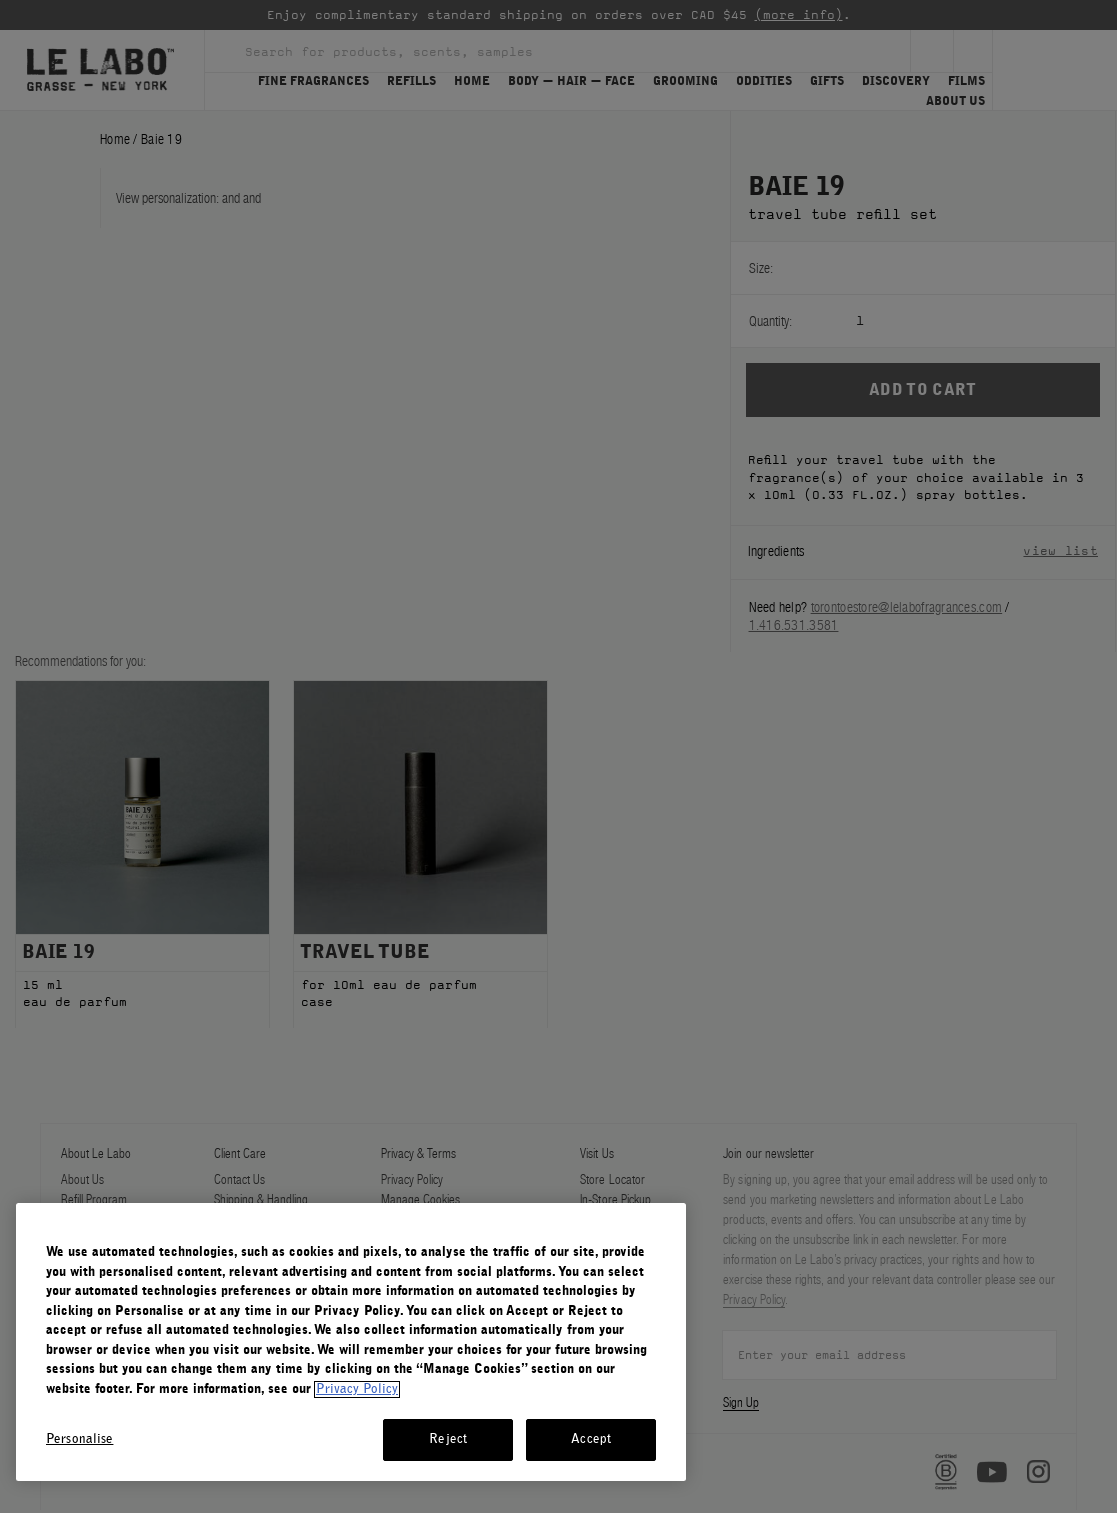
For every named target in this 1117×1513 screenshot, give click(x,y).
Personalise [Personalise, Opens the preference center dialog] (79, 1439)
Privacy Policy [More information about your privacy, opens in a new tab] (357, 1389)
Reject (448, 1439)
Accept (591, 1439)
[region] (351, 1342)
